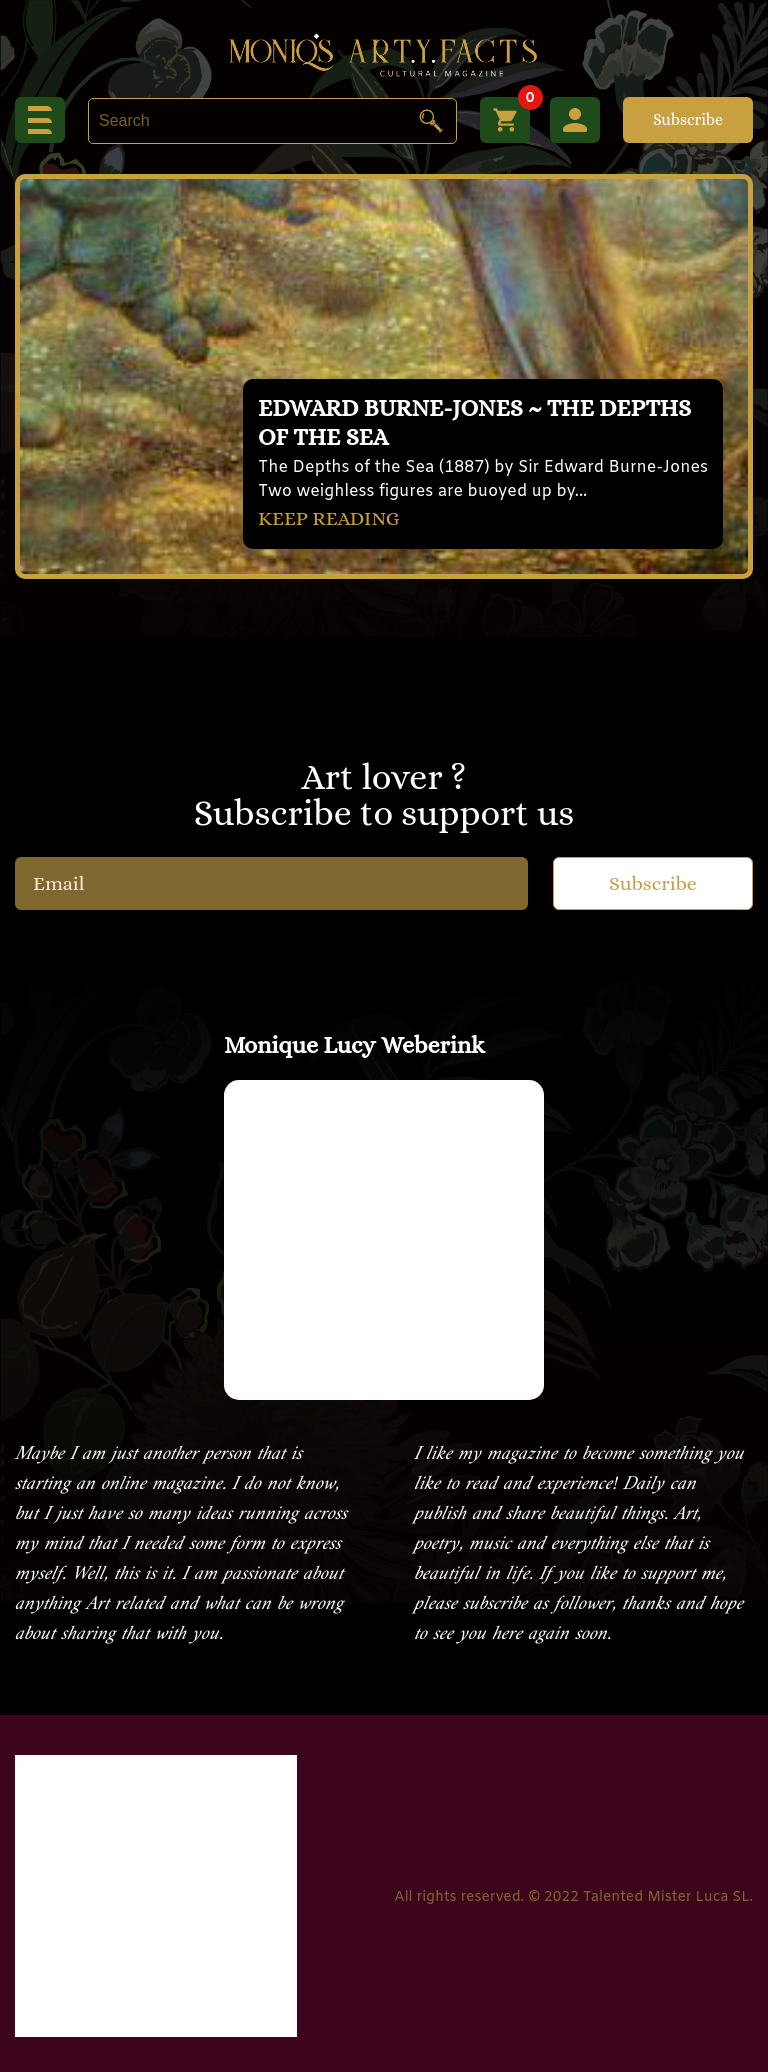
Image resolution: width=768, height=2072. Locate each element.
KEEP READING (329, 518)
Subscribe (688, 119)
